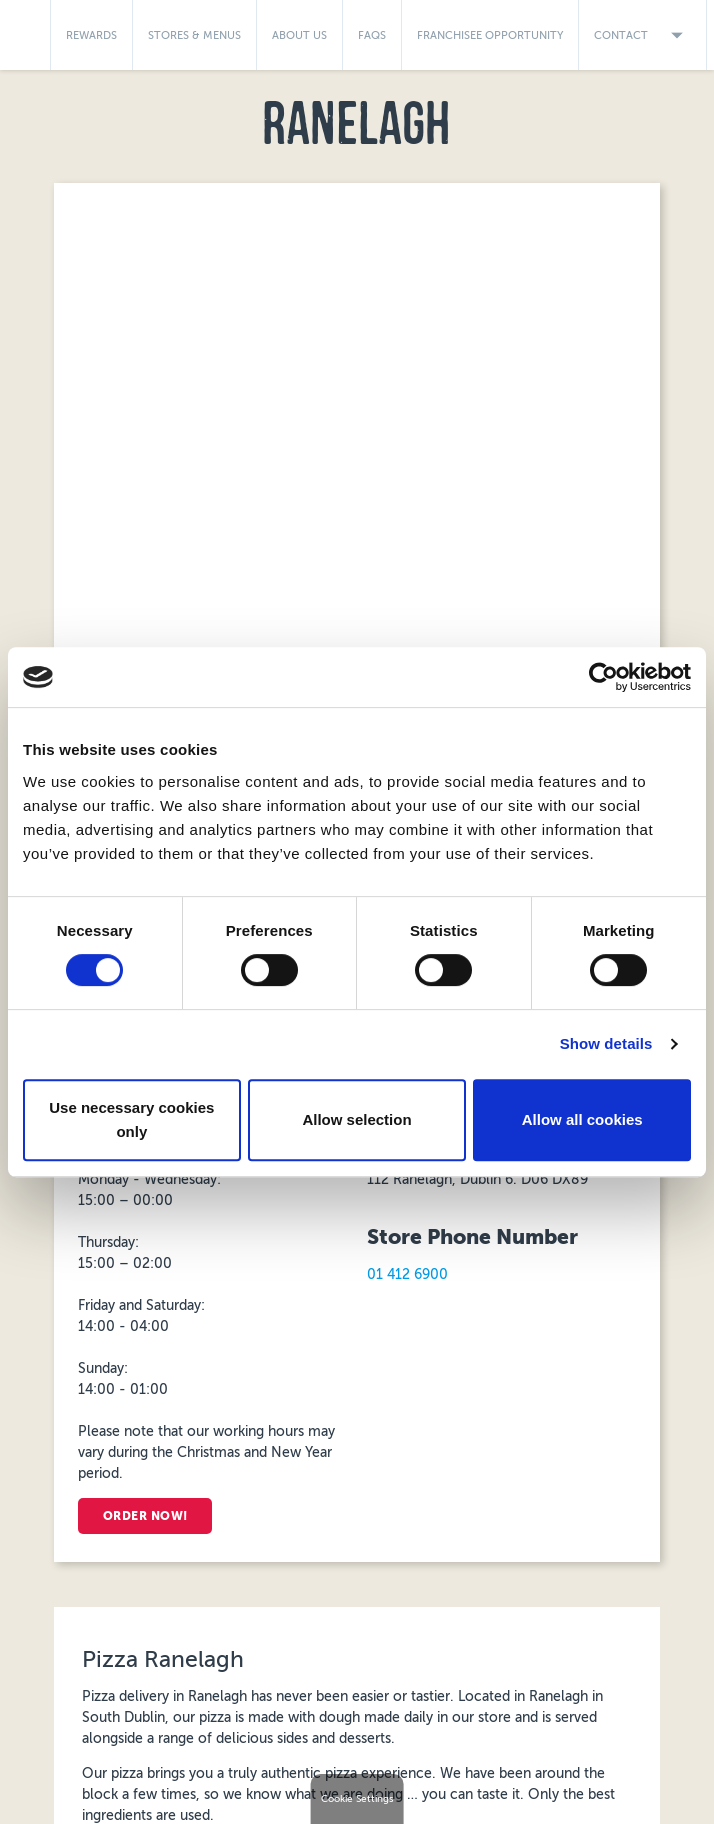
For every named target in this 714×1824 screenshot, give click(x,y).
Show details (606, 1043)
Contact (642, 35)
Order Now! (149, 1516)
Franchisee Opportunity (490, 35)
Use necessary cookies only (131, 1119)
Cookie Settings (357, 1799)
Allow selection (356, 1119)
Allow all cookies (582, 1119)
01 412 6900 (407, 1274)
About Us (299, 35)
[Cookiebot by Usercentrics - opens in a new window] (603, 677)
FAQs (372, 35)
